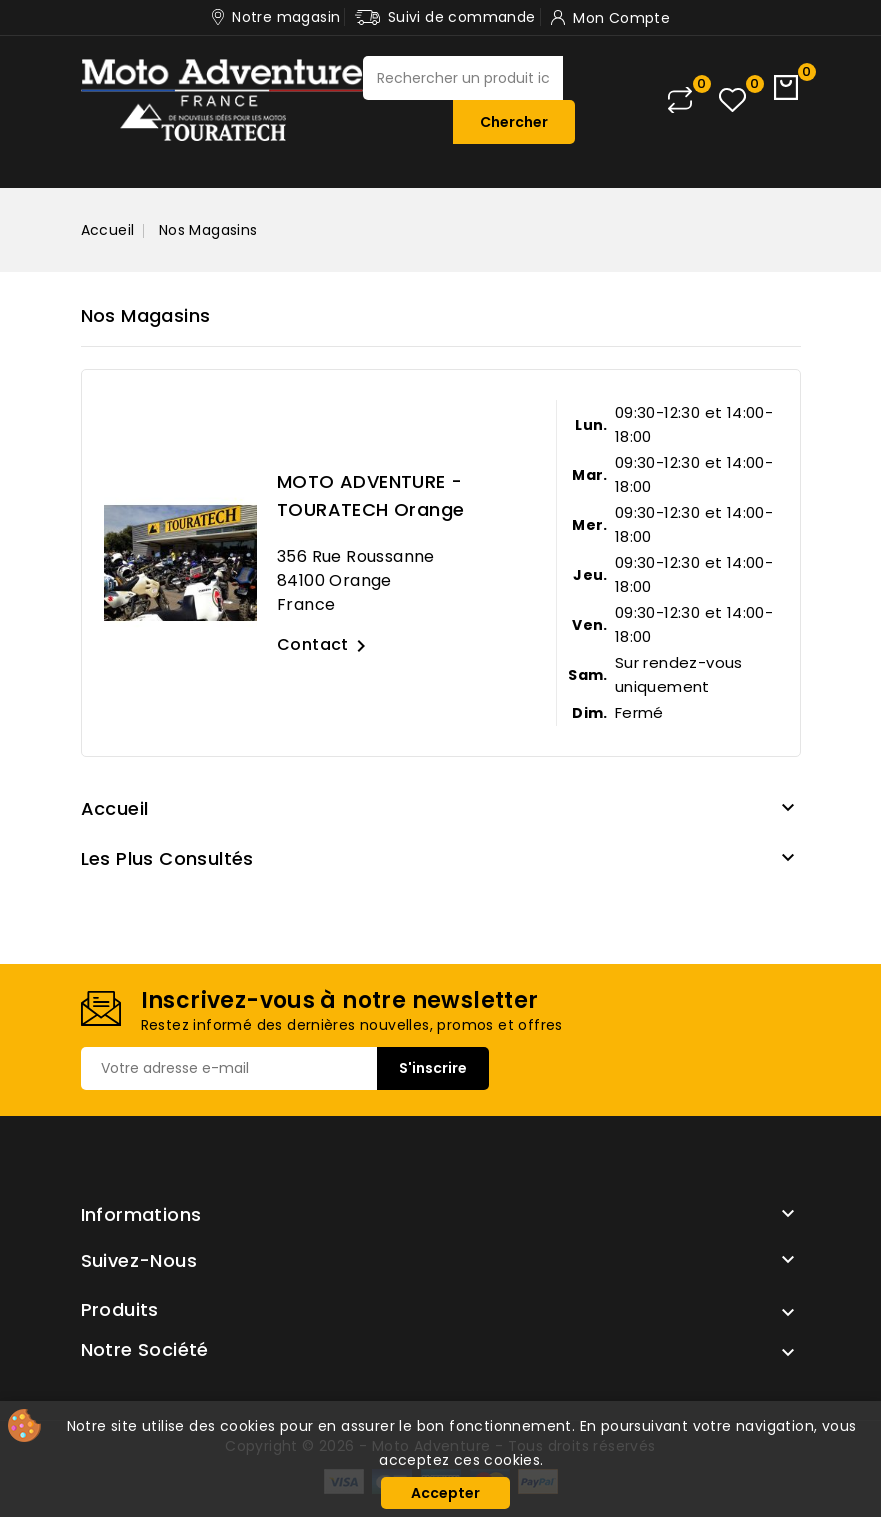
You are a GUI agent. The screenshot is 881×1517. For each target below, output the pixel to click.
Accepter (445, 1493)
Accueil (115, 808)
